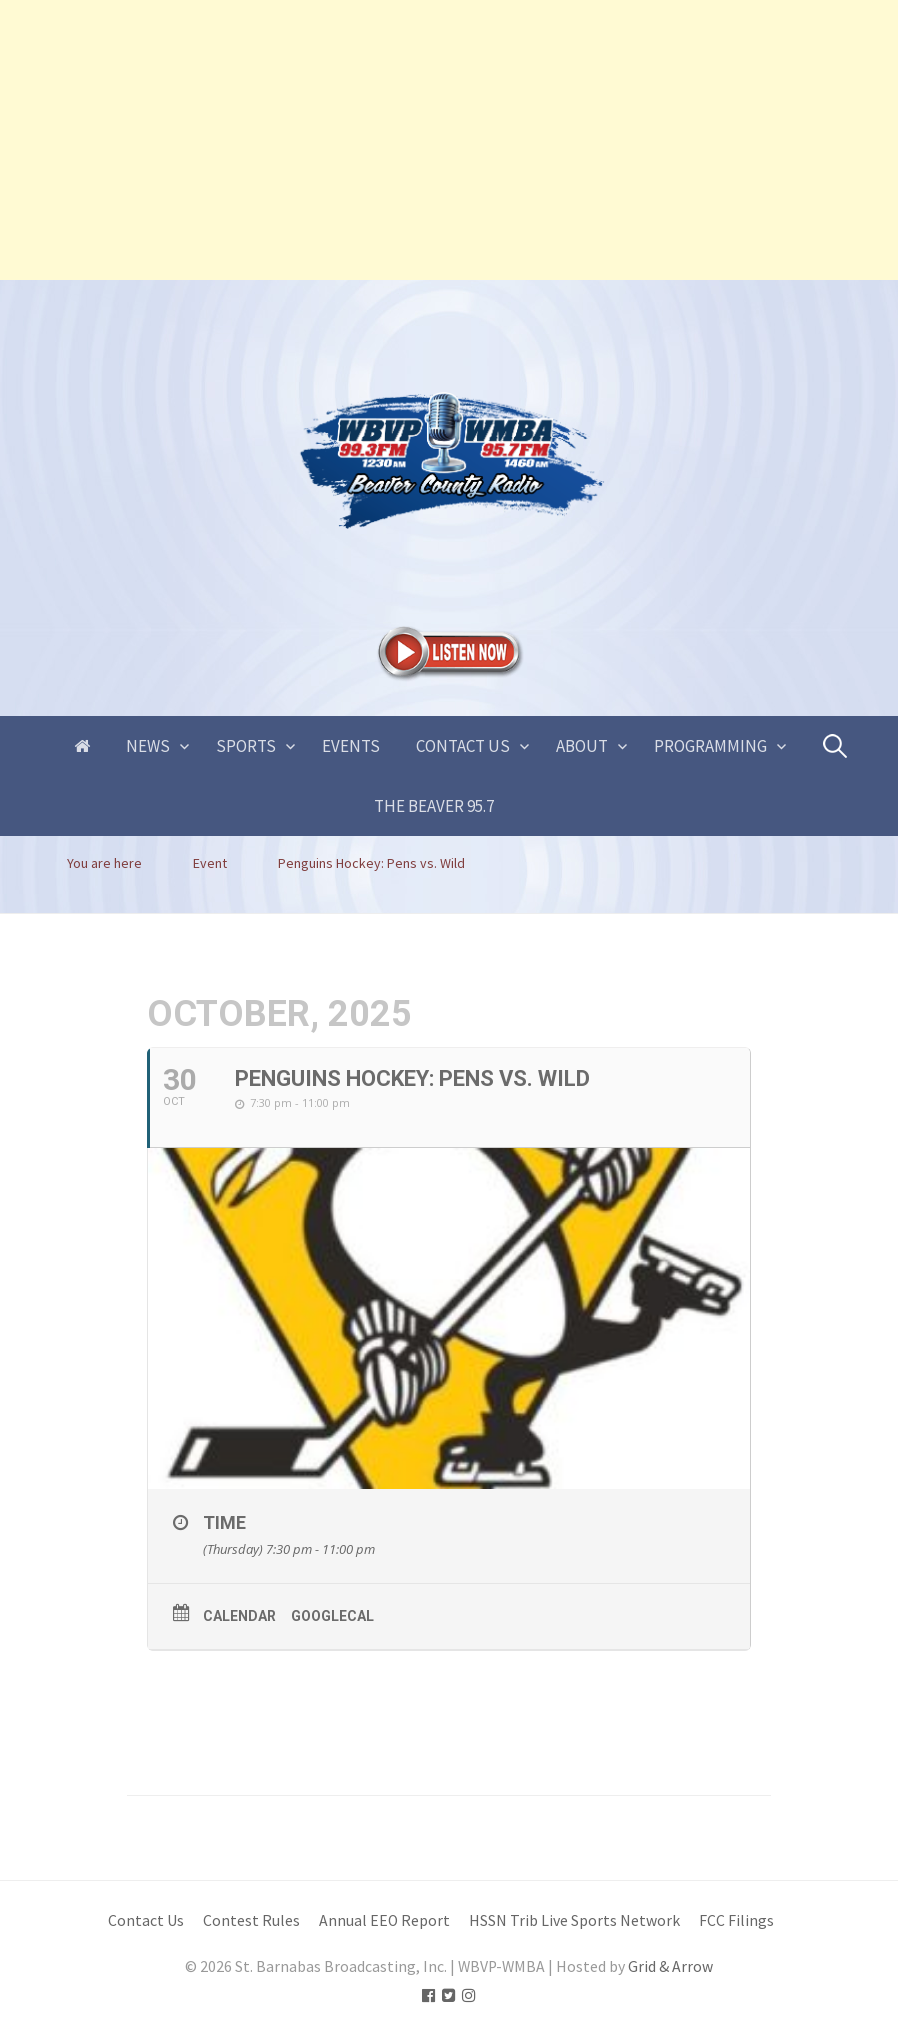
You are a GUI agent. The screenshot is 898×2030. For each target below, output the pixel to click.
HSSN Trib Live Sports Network (574, 1920)
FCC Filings (736, 1920)
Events (351, 746)
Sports (246, 746)
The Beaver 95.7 (434, 806)
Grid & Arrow (670, 1966)
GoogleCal (332, 1616)
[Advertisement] (449, 140)
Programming (710, 746)
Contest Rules (251, 1920)
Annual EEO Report (384, 1920)
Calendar (239, 1616)
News (148, 746)
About (582, 746)
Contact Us (463, 746)
